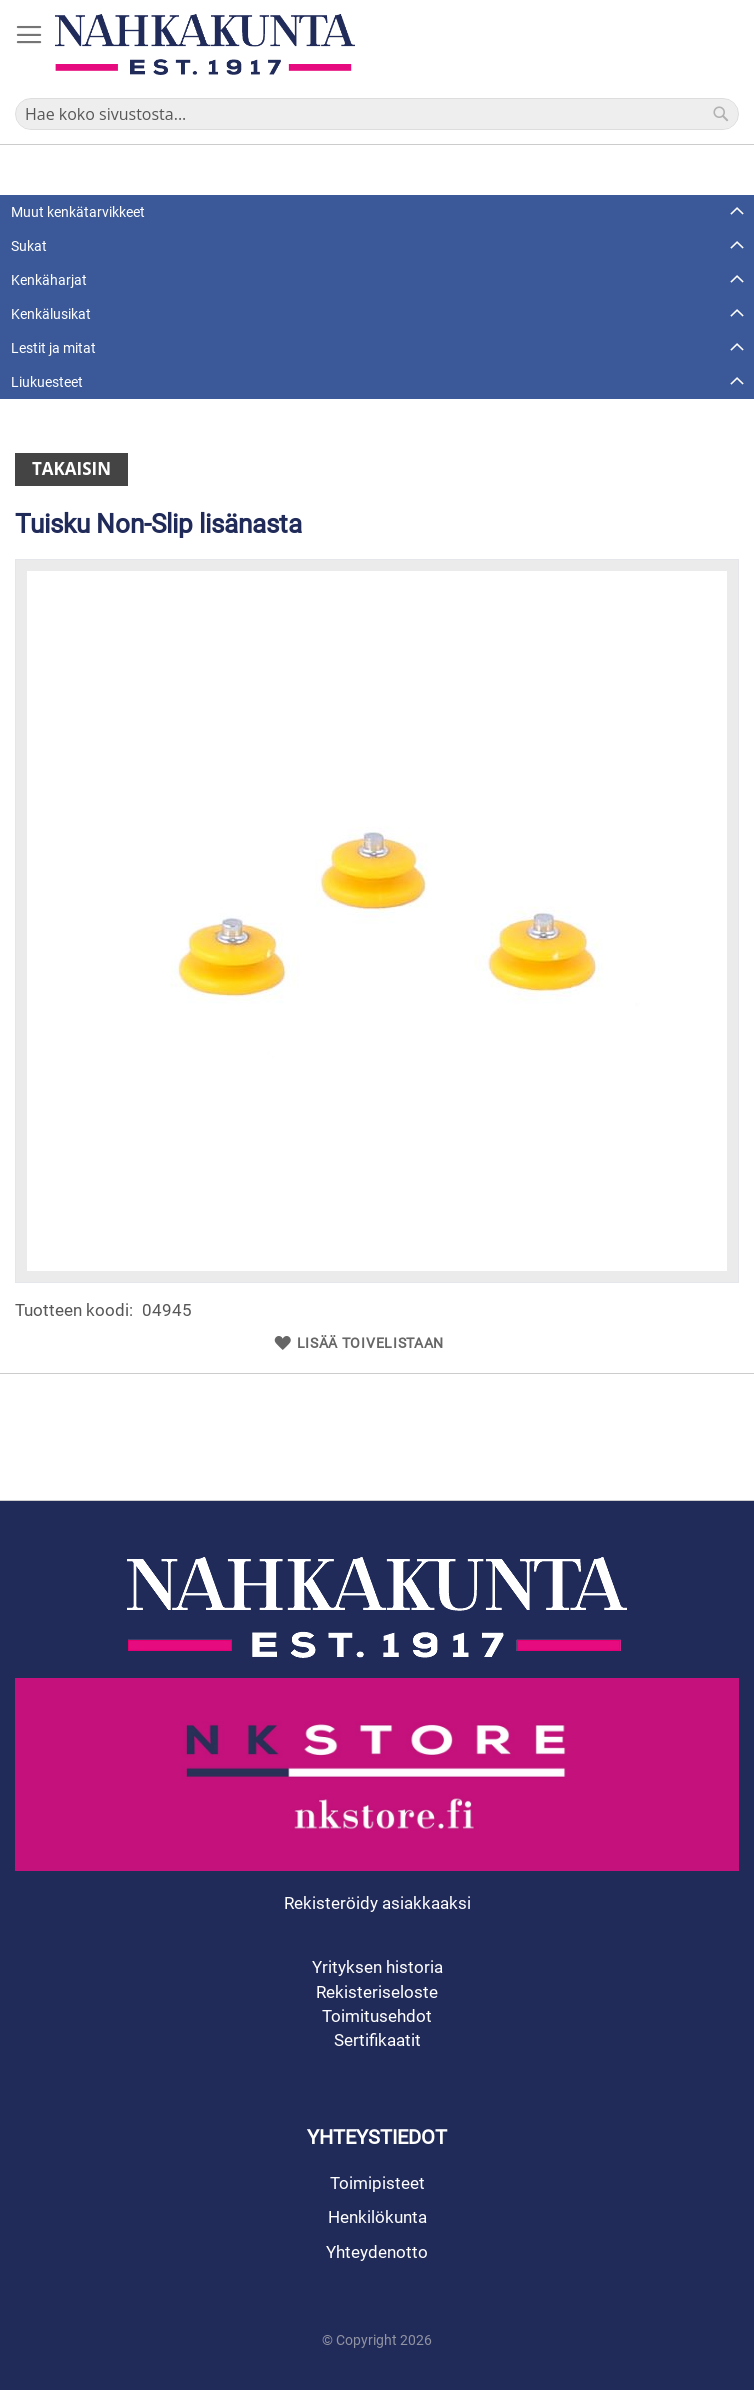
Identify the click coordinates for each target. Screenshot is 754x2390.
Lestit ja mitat (53, 348)
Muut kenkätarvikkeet (78, 212)
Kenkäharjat (49, 280)
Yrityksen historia (377, 1967)
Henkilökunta (377, 2217)
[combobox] (377, 114)
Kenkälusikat (51, 314)
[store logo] (205, 44)
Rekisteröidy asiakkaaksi (377, 1903)
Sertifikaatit (377, 2040)
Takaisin (71, 468)
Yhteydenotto (377, 2252)
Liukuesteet (47, 382)
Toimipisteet (377, 2183)
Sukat (29, 246)
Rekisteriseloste (377, 1992)
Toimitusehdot (377, 2016)
